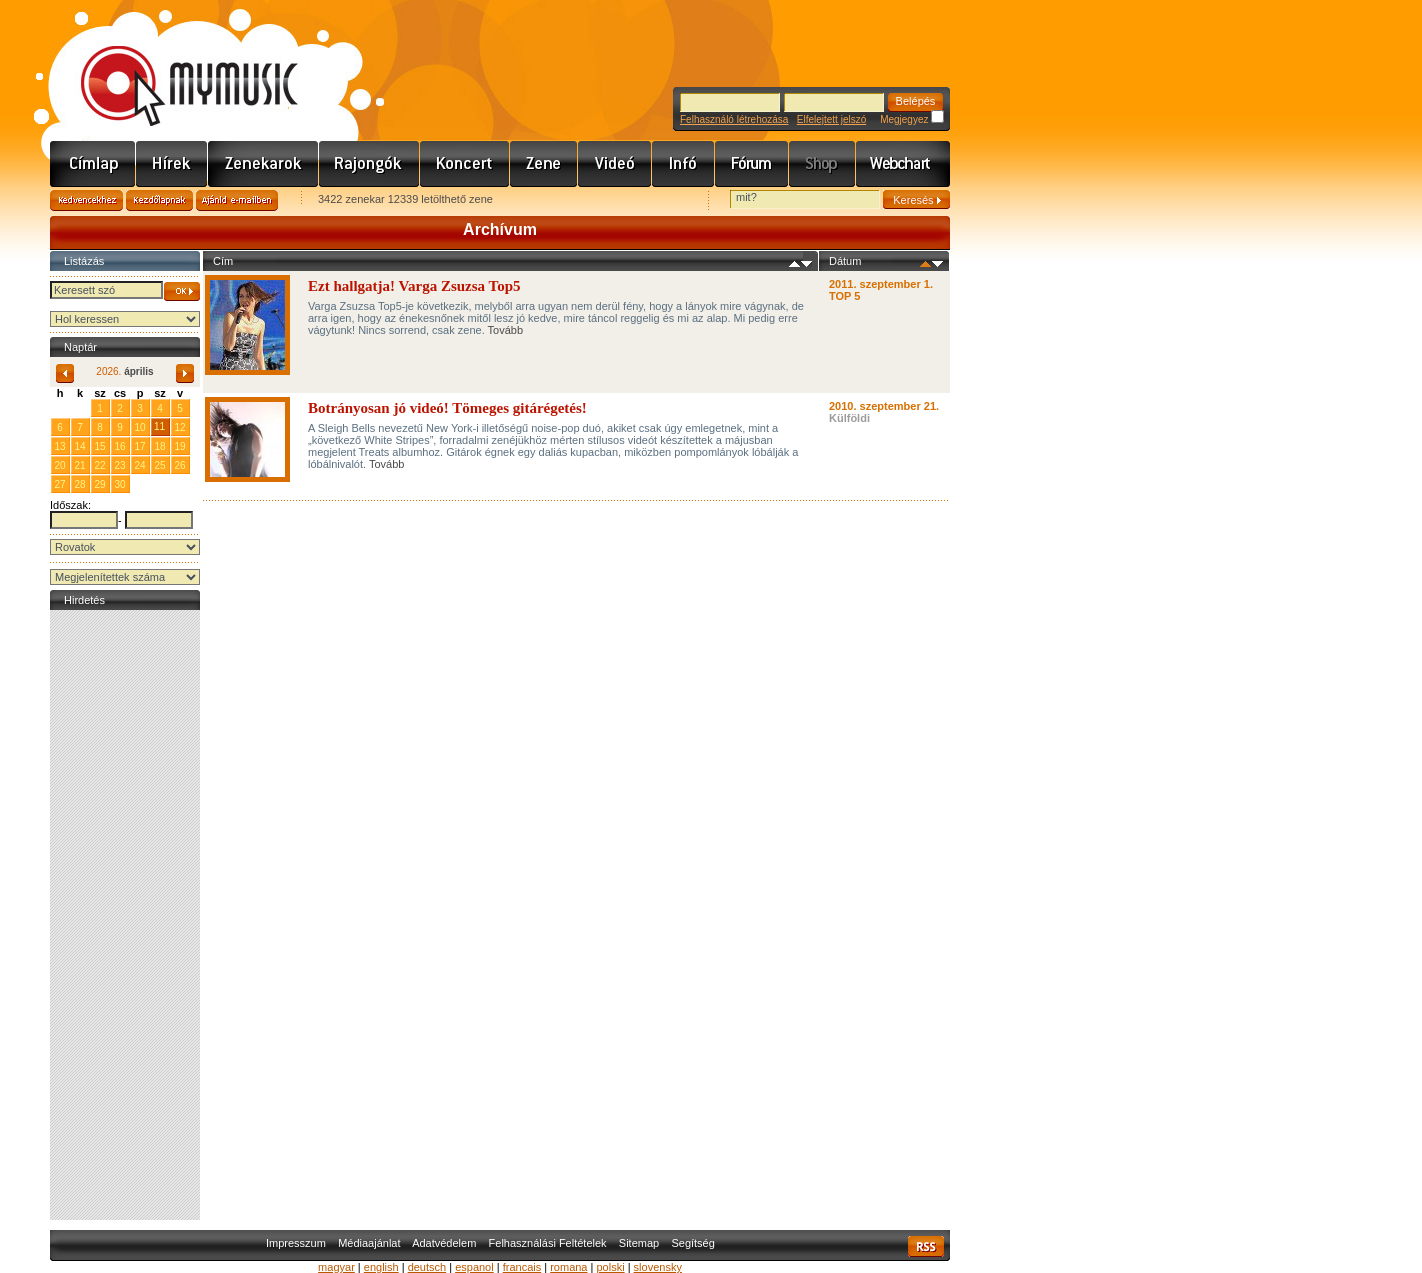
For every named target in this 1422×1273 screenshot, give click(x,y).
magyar (336, 1267)
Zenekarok (263, 164)
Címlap (93, 164)
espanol (474, 1267)
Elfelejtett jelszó (831, 119)
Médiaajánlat (369, 1243)
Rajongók (369, 164)
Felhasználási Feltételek (548, 1243)
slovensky (658, 1267)
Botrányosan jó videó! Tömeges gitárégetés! (447, 408)
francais (522, 1267)
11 (159, 426)
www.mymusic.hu (172, 65)
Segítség (692, 1243)
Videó (615, 164)
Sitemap (639, 1243)
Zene (544, 164)
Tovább (505, 330)
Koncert (465, 164)
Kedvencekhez (86, 200)
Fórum (752, 164)
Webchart (903, 164)
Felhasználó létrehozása (734, 119)
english (381, 1267)
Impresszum (296, 1243)
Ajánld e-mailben (237, 200)
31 (79, 407)
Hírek (172, 164)
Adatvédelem (444, 1243)
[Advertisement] (125, 915)
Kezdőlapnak (159, 200)
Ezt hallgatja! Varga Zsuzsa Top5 (414, 286)
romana (568, 1267)
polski (610, 1267)
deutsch (427, 1267)
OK (182, 291)
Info (683, 164)
